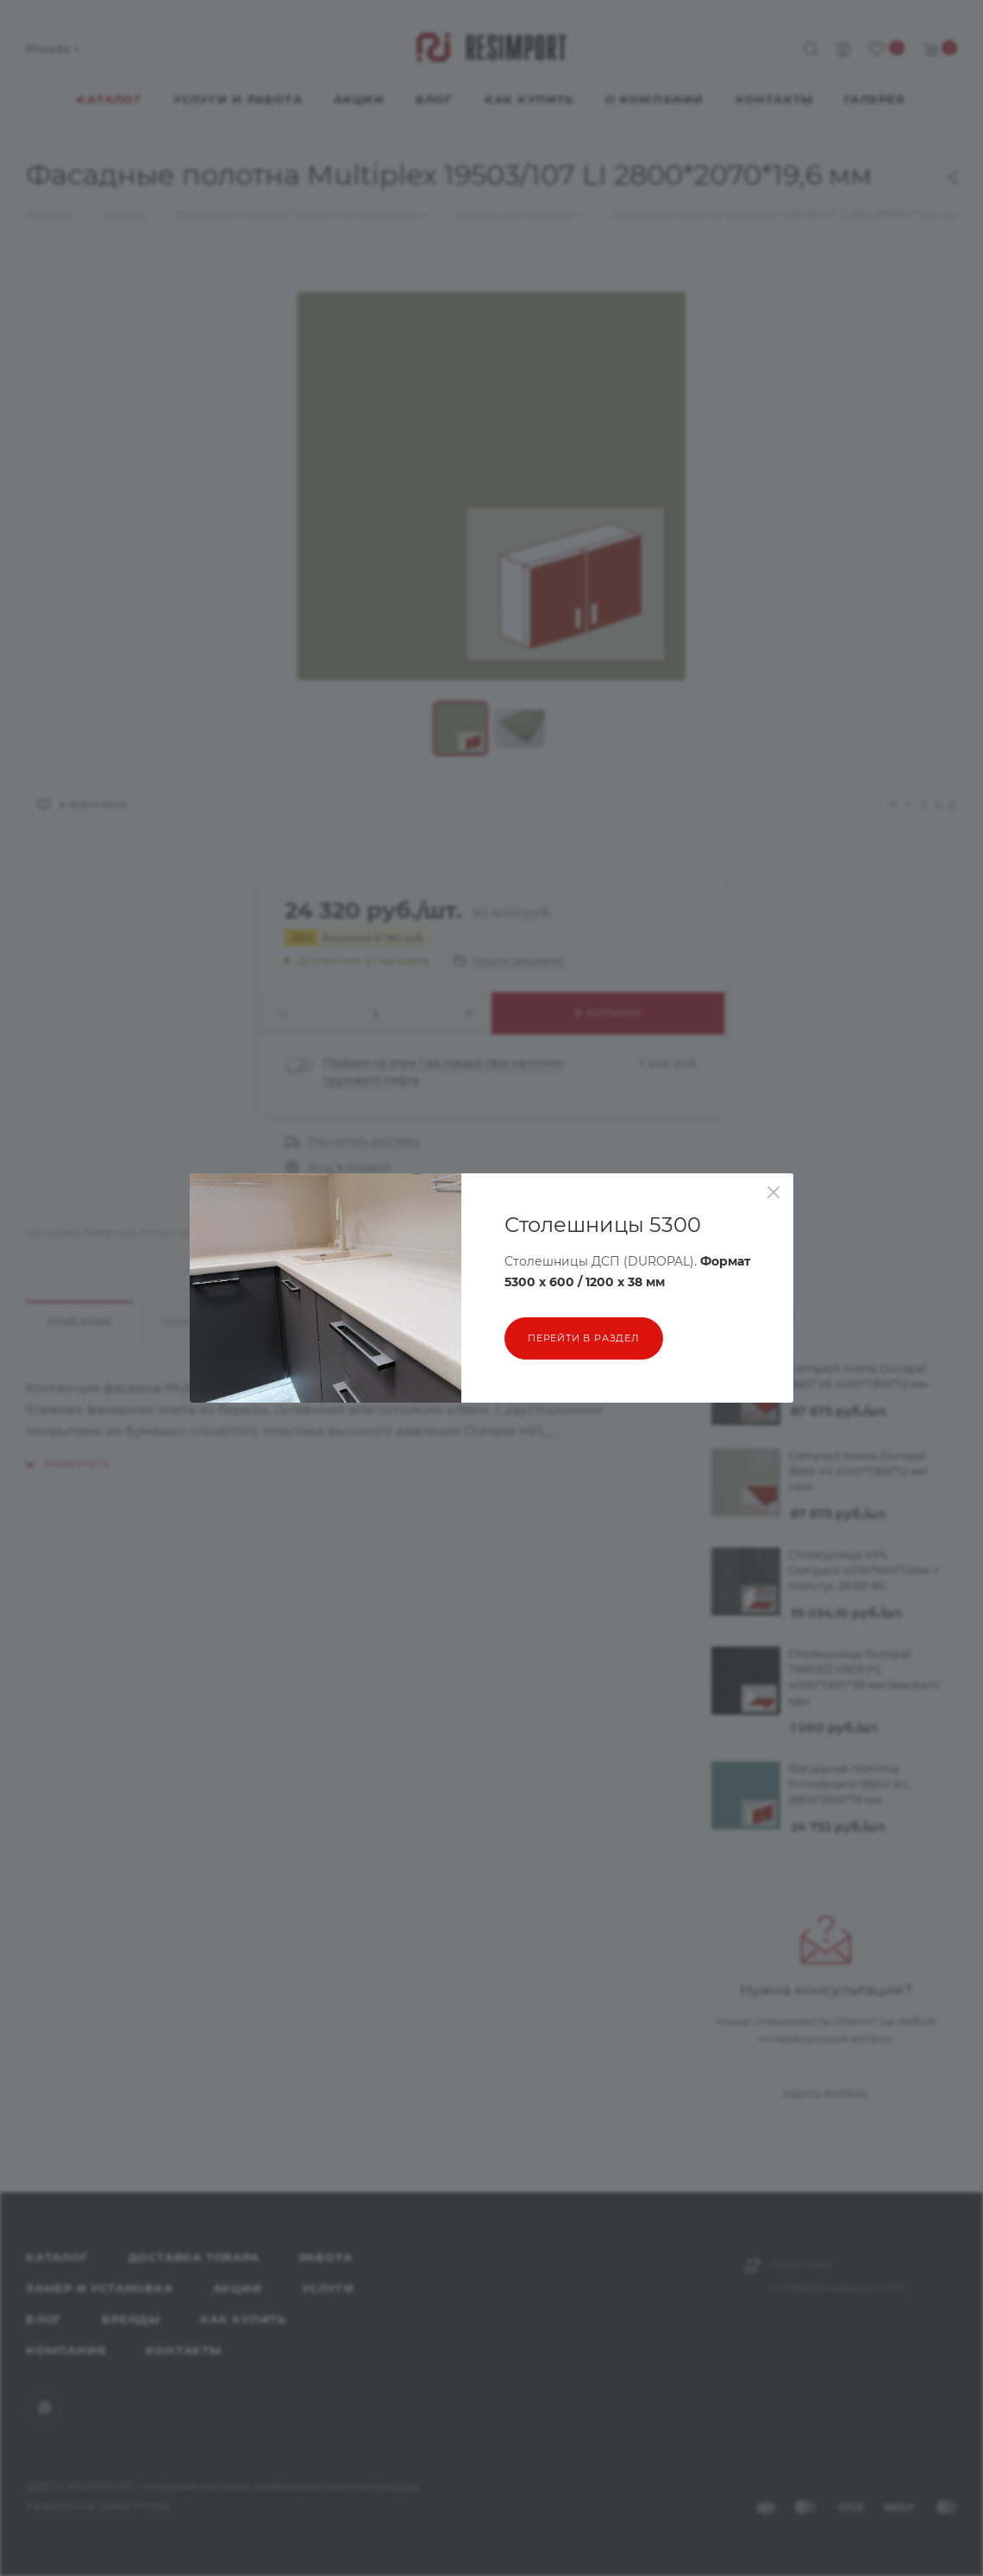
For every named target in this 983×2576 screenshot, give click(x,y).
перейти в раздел (584, 1338)
